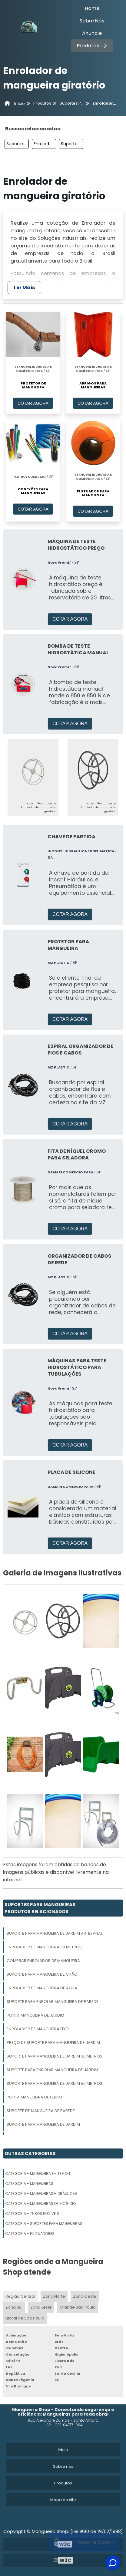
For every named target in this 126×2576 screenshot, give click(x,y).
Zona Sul (13, 2307)
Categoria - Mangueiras (29, 2183)
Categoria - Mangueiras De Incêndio (40, 2203)
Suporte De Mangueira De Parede (41, 2111)
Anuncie (92, 33)
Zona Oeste (84, 2296)
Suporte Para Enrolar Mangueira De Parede (52, 2001)
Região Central (20, 2296)
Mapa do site (63, 2500)
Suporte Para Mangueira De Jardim (72, 144)
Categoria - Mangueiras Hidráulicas (41, 2193)
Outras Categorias (30, 2153)
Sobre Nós (91, 20)
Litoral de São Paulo (24, 2318)
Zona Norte (54, 2296)
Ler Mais (24, 287)
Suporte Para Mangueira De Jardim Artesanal (17, 144)
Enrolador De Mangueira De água (42, 1988)
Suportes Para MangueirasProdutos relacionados (40, 1908)
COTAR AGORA (33, 403)
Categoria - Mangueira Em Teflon (37, 2173)
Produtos (93, 45)
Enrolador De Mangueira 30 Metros (44, 1947)
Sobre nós (63, 2466)
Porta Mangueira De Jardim (35, 2015)
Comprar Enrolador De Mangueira (43, 1961)
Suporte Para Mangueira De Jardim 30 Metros (54, 2056)
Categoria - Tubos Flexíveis (32, 2213)
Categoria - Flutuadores (30, 2233)
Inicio (63, 2450)
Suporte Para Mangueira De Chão (42, 1974)
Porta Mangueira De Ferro (34, 2097)
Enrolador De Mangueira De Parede (45, 144)
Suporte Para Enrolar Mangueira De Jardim (52, 2070)
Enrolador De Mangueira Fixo (38, 2029)
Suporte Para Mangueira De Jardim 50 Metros (54, 2083)
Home (92, 8)
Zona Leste (41, 2307)
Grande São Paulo (78, 2307)
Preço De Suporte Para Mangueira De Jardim (53, 2042)
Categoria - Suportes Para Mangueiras (43, 2223)
